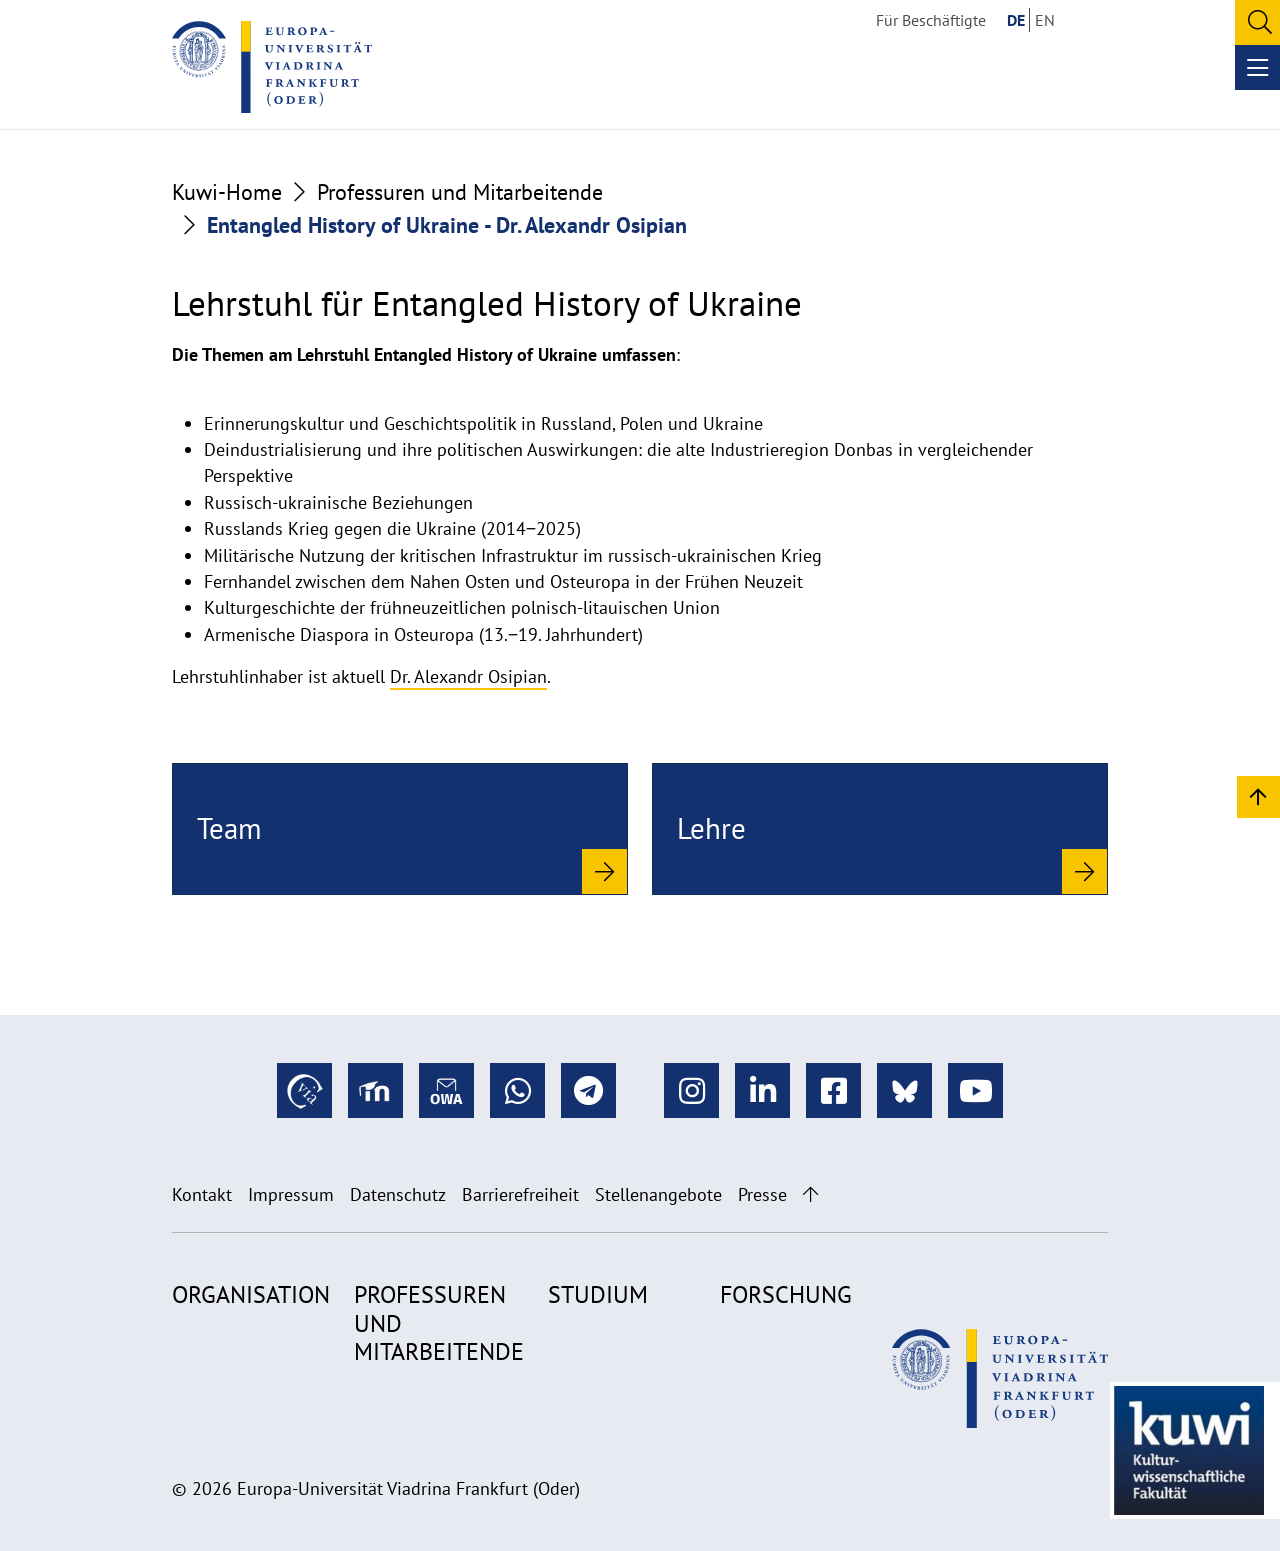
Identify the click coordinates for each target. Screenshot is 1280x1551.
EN (1045, 20)
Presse (762, 1194)
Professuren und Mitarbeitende (460, 192)
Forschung (786, 1294)
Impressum (291, 1194)
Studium (598, 1294)
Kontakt (202, 1194)
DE (1016, 20)
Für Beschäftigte (931, 20)
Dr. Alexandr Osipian (468, 676)
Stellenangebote (658, 1194)
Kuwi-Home (227, 192)
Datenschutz (398, 1194)
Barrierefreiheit (520, 1194)
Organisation (251, 1294)
